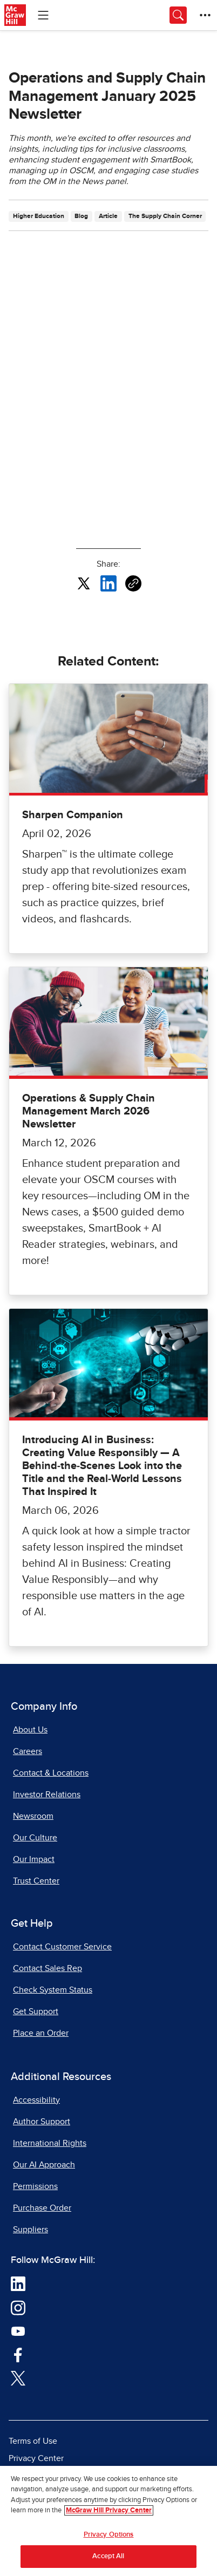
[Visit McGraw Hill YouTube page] (18, 2330)
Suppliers (30, 2229)
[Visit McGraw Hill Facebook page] (18, 2353)
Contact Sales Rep (47, 1968)
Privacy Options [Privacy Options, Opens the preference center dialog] (109, 2534)
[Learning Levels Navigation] (43, 15)
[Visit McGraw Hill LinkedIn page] (18, 2283)
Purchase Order (42, 2208)
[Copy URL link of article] (133, 583)
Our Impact (34, 1859)
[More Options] (205, 15)
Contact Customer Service (62, 1946)
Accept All (108, 2556)
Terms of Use (33, 2441)
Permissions (35, 2186)
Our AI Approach (44, 2164)
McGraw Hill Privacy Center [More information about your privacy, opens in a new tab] (109, 2510)
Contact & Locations (51, 1773)
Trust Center (36, 1881)
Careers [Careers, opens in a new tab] (27, 1751)
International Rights (49, 2143)
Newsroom (33, 1816)
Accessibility (36, 2100)
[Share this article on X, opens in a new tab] (84, 582)
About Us (30, 1729)
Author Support (41, 2121)
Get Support (35, 2011)
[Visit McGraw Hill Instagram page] (18, 2306)
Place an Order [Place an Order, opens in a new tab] (41, 2033)
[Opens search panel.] (178, 15)
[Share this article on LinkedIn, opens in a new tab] (108, 582)
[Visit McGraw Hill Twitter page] (18, 2377)
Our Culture (35, 1837)
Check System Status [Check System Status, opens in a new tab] (52, 1990)
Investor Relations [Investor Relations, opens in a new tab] (46, 1794)
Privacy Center (36, 2458)
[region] (108, 2521)
